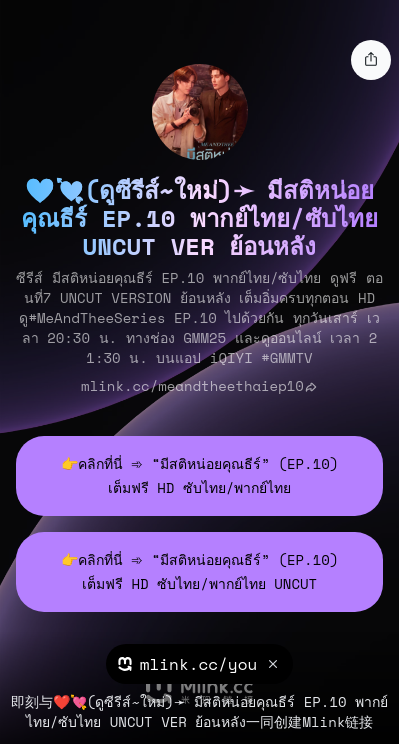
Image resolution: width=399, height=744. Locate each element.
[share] (371, 60)
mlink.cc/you (199, 664)
